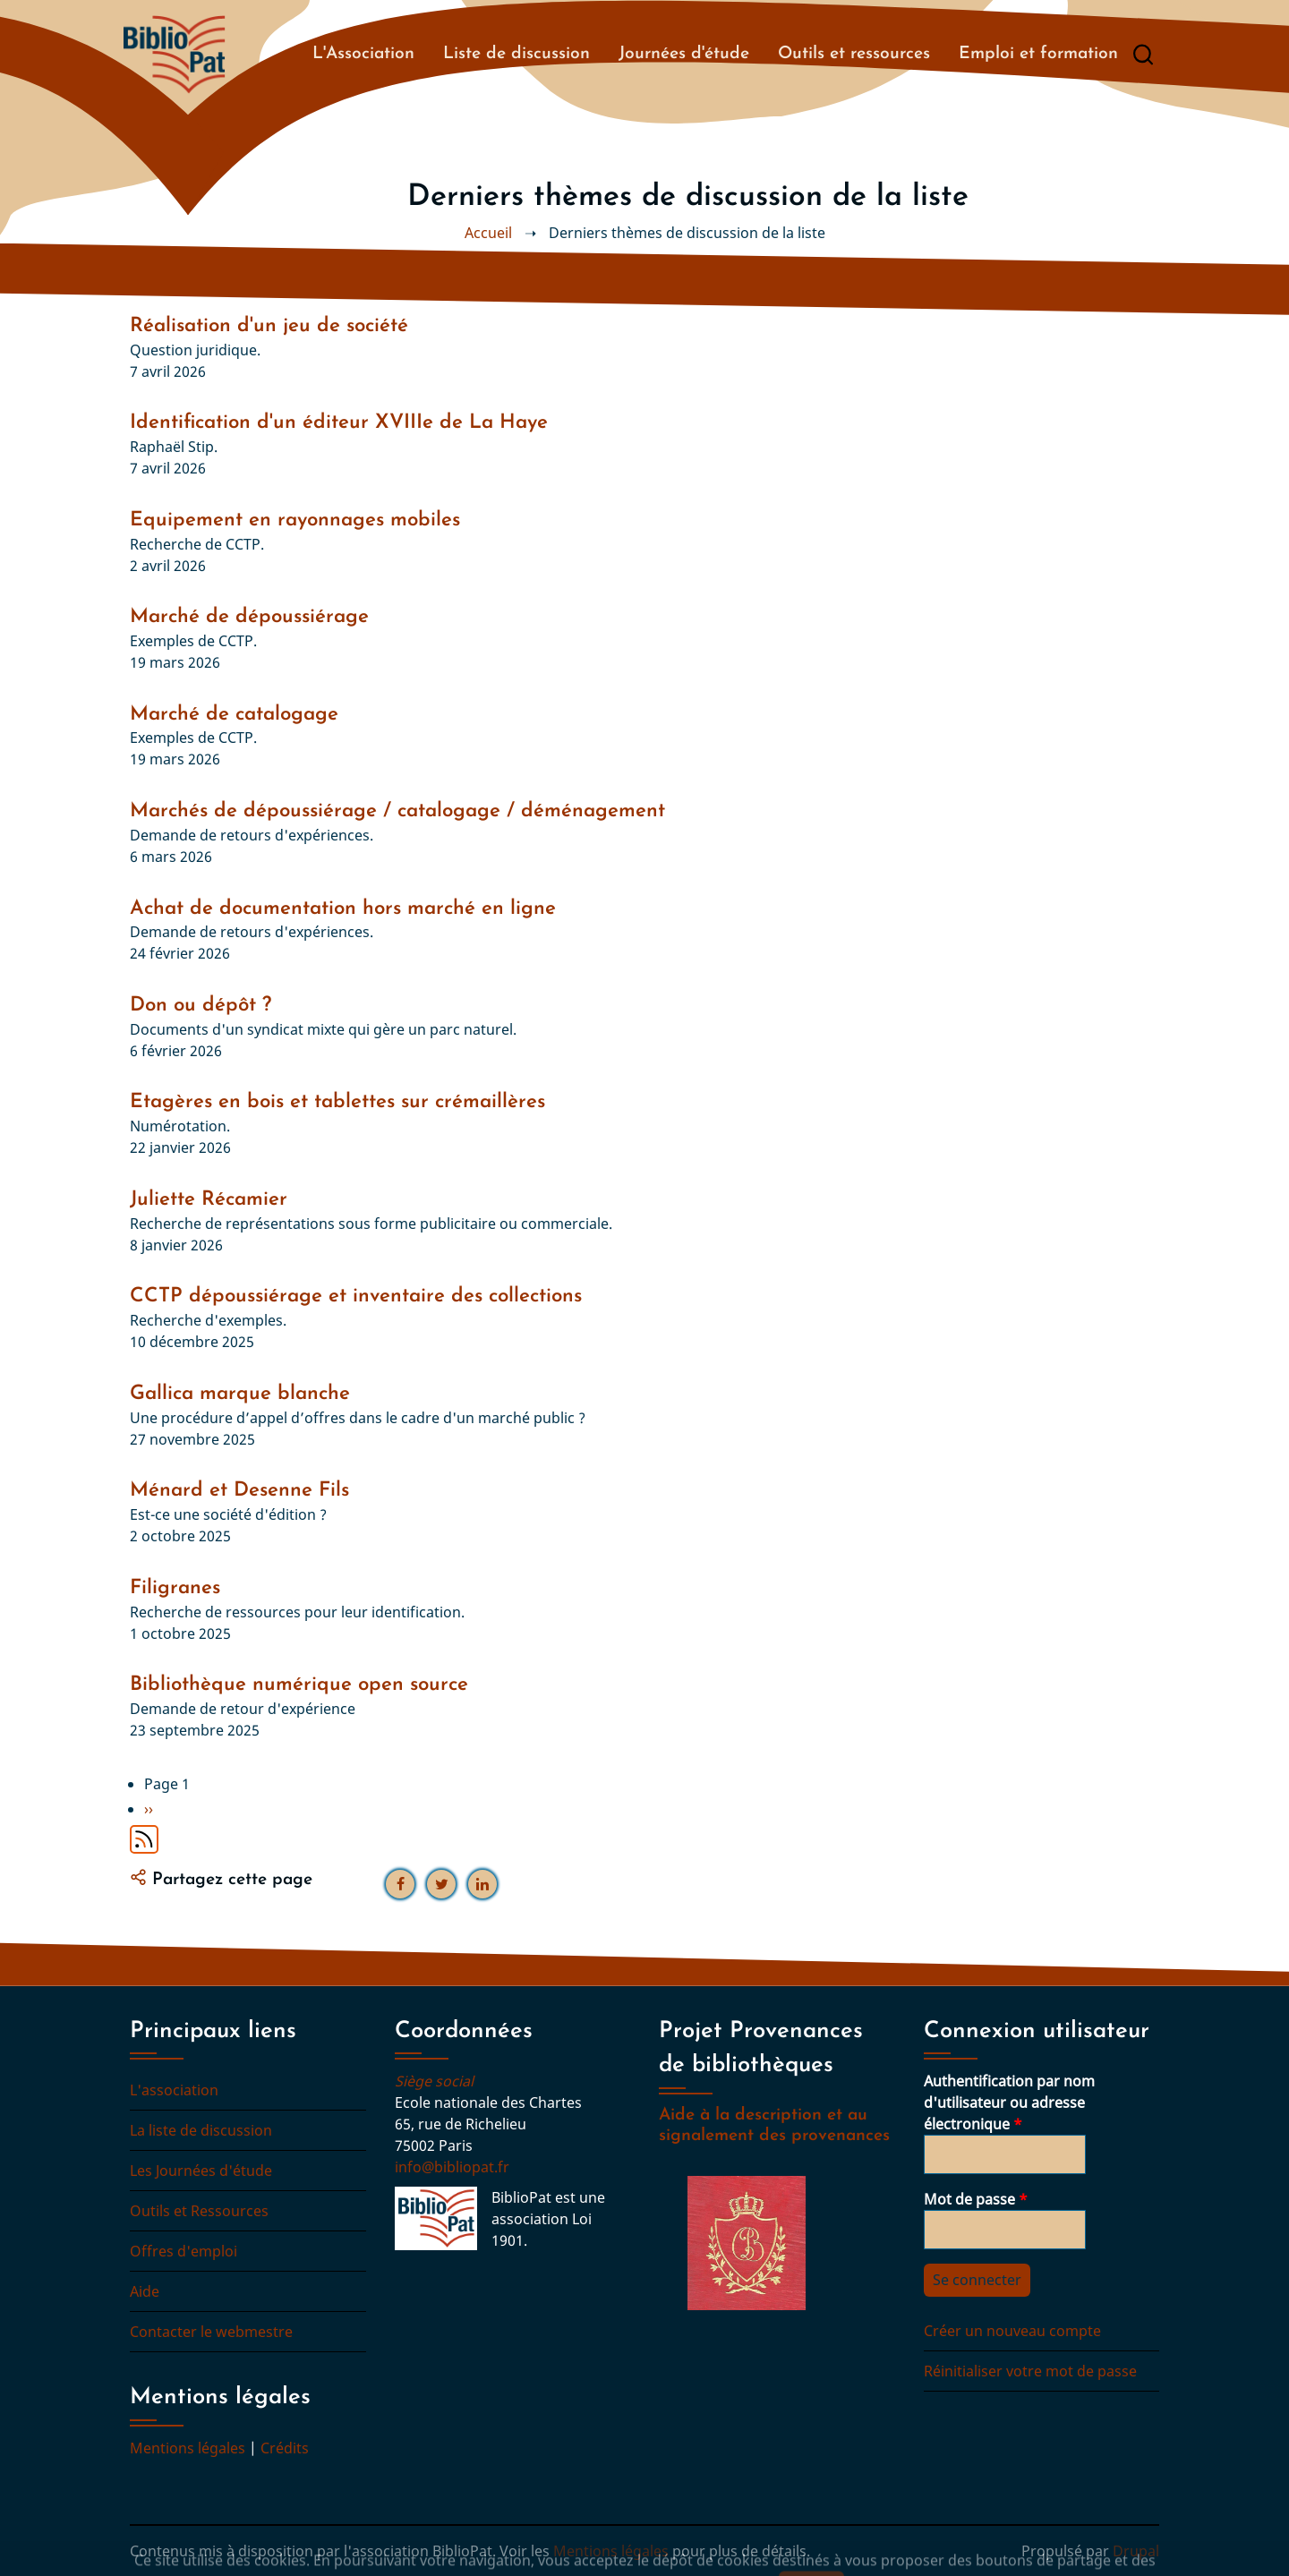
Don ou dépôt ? (200, 1005)
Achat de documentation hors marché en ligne (343, 909)
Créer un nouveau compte (1012, 2331)
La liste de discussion (201, 2130)
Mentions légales (187, 2448)
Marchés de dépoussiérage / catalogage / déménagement (397, 811)
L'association (174, 2090)
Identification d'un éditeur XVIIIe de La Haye (339, 423)
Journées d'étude (684, 54)
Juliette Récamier (208, 1200)
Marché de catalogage (234, 714)
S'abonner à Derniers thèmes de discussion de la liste (144, 1839)
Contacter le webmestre (211, 2331)
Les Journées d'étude (201, 2170)
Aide (144, 2291)
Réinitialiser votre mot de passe (1030, 2371)
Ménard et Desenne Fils (239, 1490)
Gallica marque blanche (240, 1394)
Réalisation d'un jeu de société (269, 326)
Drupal (1136, 2551)
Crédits (284, 2448)
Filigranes (175, 1588)
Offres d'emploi (183, 2251)
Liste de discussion (516, 54)
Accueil (488, 233)
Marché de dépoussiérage (249, 617)
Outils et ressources (854, 54)
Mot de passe (969, 2199)
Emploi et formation (1038, 54)
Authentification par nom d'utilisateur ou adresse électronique (1009, 2102)
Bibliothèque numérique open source (299, 1685)
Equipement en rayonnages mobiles (295, 520)
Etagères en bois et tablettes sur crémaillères (337, 1102)
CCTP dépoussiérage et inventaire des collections (356, 1296)
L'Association (363, 54)
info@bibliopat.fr (452, 2167)
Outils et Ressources (199, 2211)
